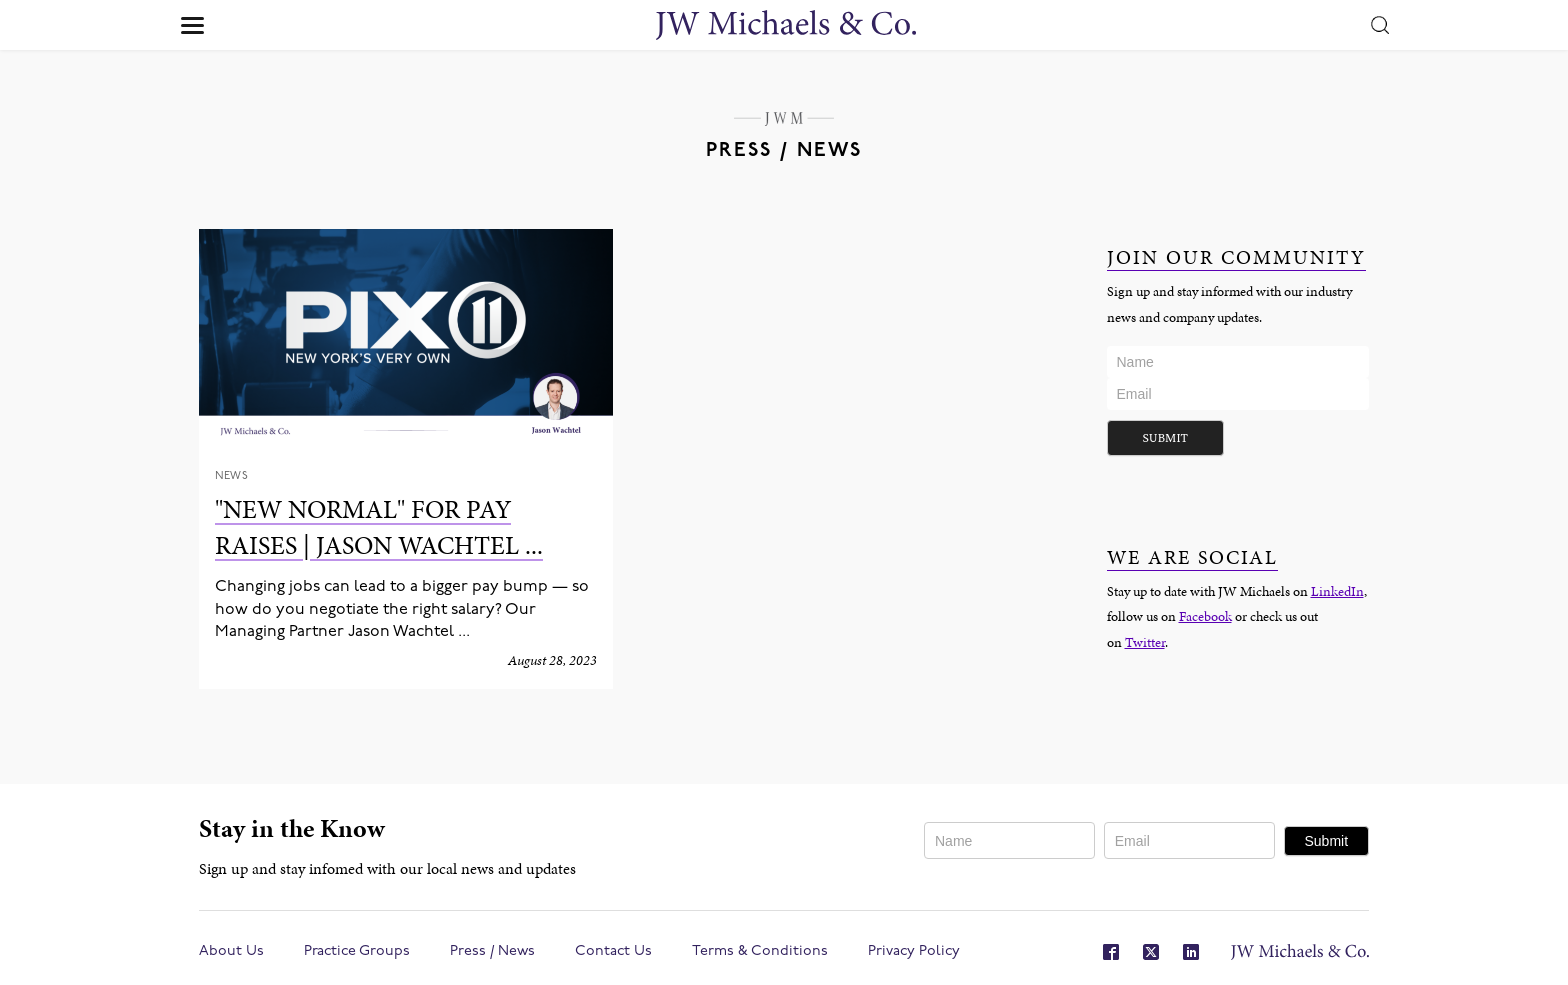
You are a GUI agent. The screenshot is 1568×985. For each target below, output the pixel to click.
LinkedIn (1337, 591)
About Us (231, 951)
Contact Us (613, 951)
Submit (1165, 437)
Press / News (492, 951)
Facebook (1205, 616)
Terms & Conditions (760, 951)
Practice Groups (357, 951)
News (231, 476)
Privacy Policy (914, 951)
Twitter (1145, 642)
